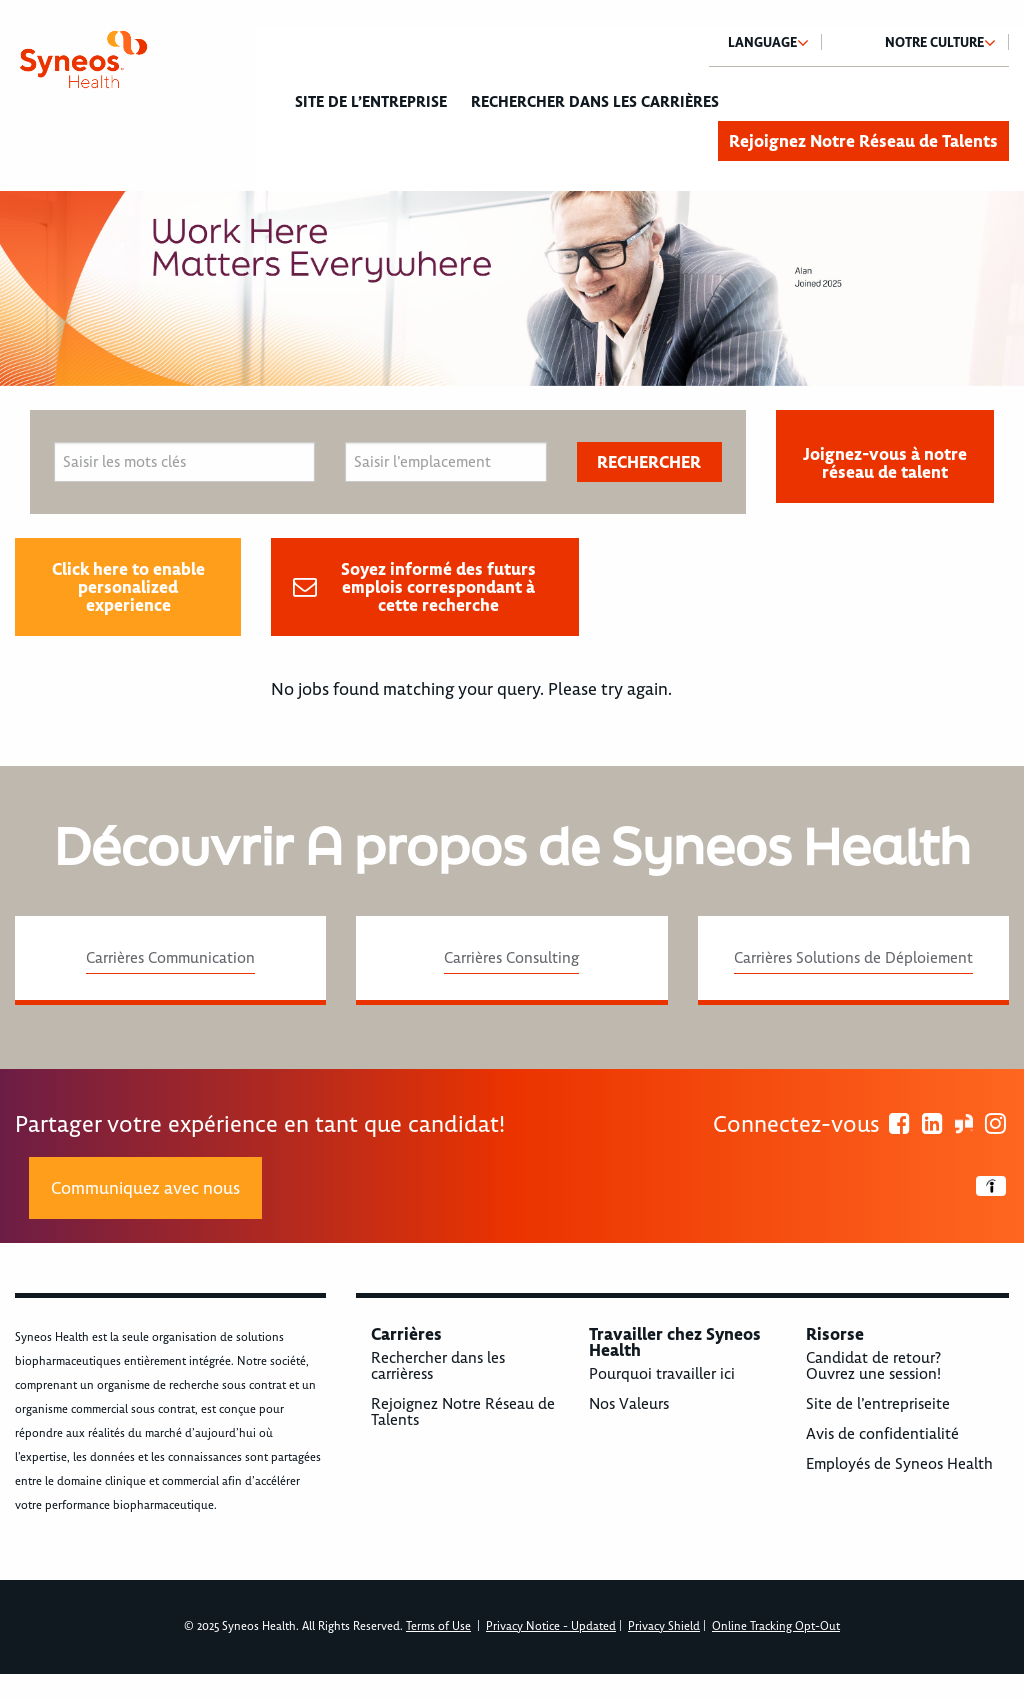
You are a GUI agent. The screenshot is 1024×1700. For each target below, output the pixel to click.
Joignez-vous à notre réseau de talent (885, 463)
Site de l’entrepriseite (878, 1404)
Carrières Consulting (511, 958)
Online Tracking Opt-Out (776, 1626)
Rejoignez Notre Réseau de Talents (863, 141)
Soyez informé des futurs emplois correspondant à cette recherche (438, 587)
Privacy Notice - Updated (551, 1626)
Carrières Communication (170, 958)
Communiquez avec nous (145, 1188)
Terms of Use (438, 1626)
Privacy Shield (664, 1626)
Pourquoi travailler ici (662, 1374)
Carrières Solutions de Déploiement (853, 958)
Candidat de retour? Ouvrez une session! (873, 1366)
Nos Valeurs (629, 1404)
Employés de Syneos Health (899, 1464)
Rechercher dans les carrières (595, 102)
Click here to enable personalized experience (128, 587)
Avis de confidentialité (882, 1434)
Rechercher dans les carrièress (438, 1366)
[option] (512, 288)
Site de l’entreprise (371, 102)
